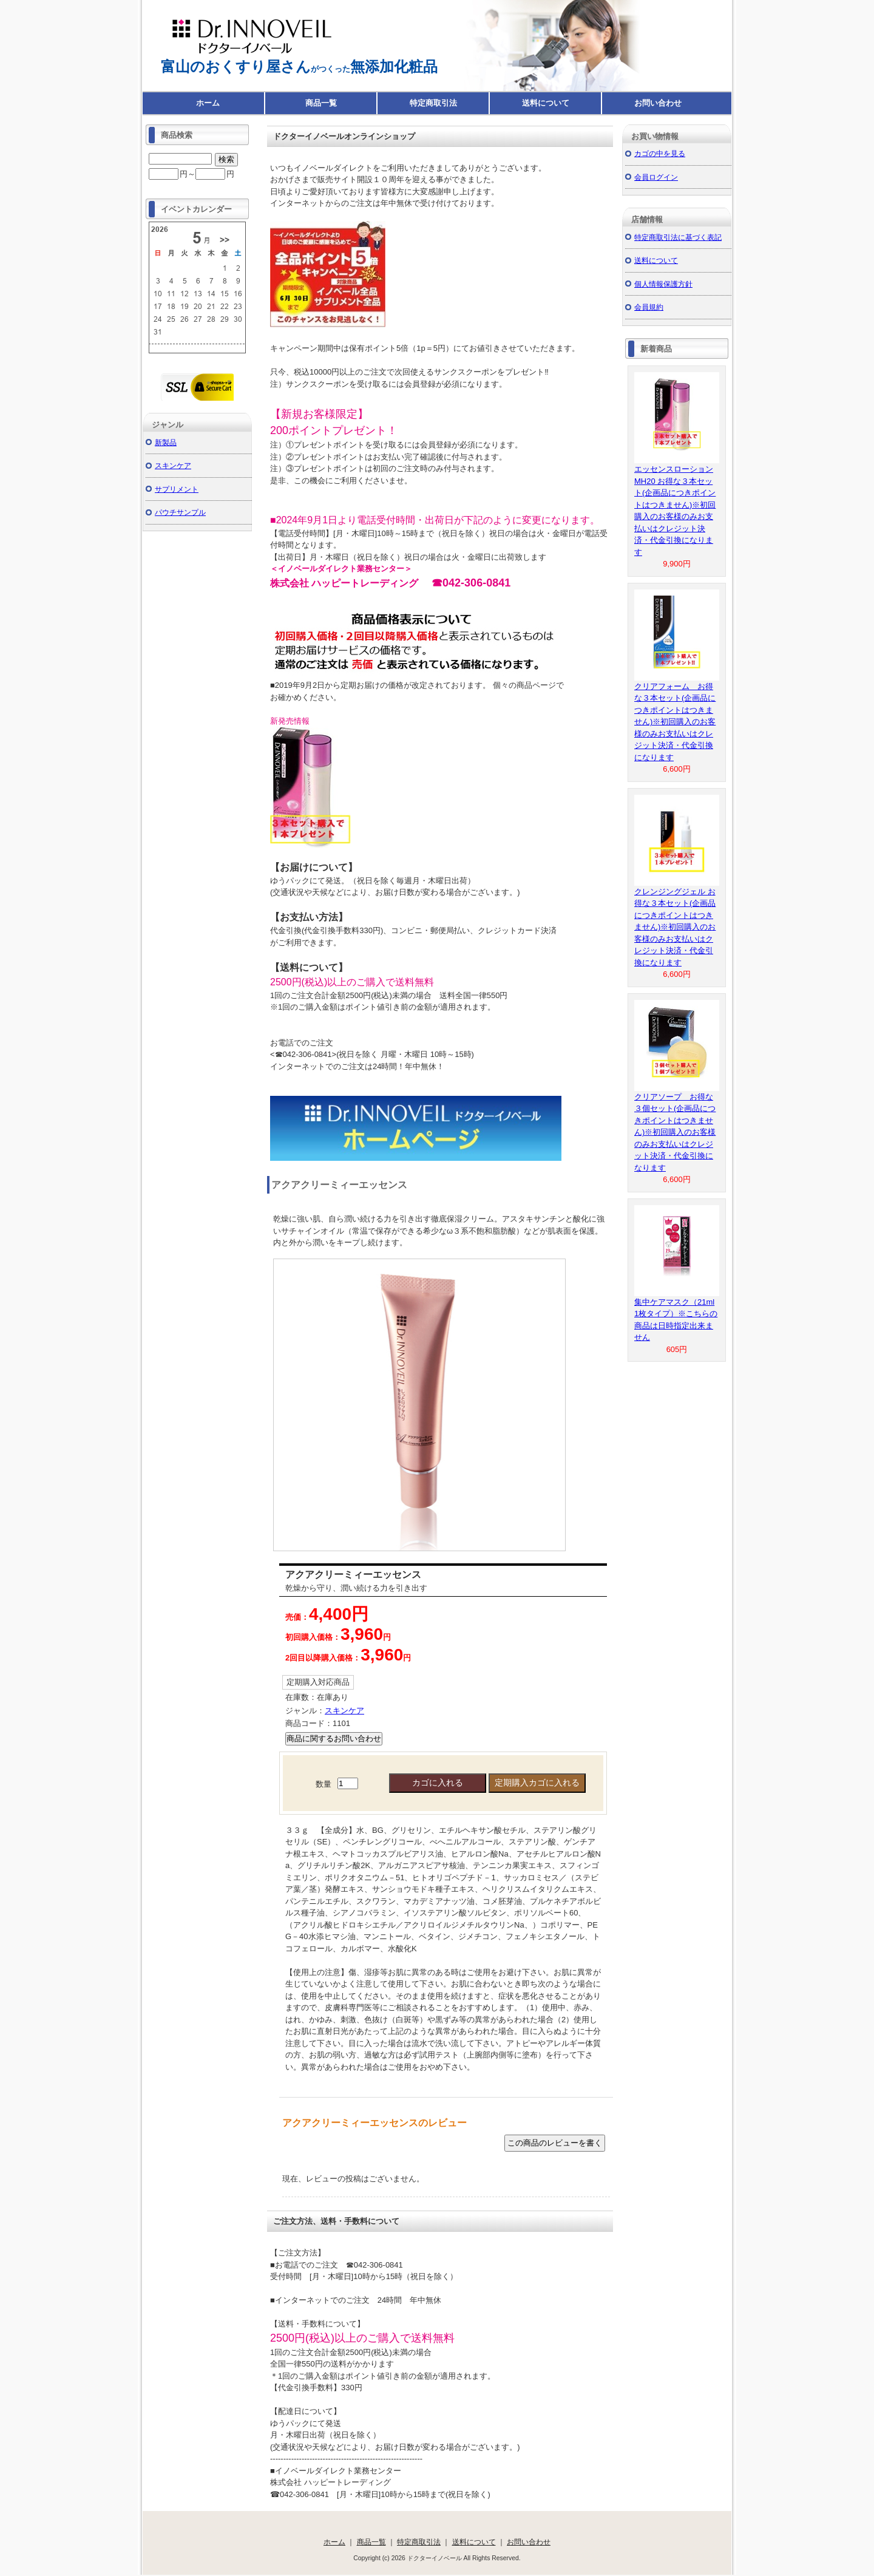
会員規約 (648, 307)
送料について (545, 102)
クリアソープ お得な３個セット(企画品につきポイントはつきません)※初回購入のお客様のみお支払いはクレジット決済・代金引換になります (675, 1132)
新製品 (166, 442)
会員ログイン (656, 177)
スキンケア (344, 1710)
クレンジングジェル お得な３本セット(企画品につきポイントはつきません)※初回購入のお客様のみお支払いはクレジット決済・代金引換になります (675, 927)
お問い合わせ (658, 102)
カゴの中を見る (659, 153)
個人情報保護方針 (663, 284)
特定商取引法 (433, 102)
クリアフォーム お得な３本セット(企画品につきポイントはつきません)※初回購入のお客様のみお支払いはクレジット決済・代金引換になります (675, 722)
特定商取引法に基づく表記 (678, 237)
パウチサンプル (180, 512)
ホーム (208, 102)
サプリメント (176, 489)
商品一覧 (321, 102)
